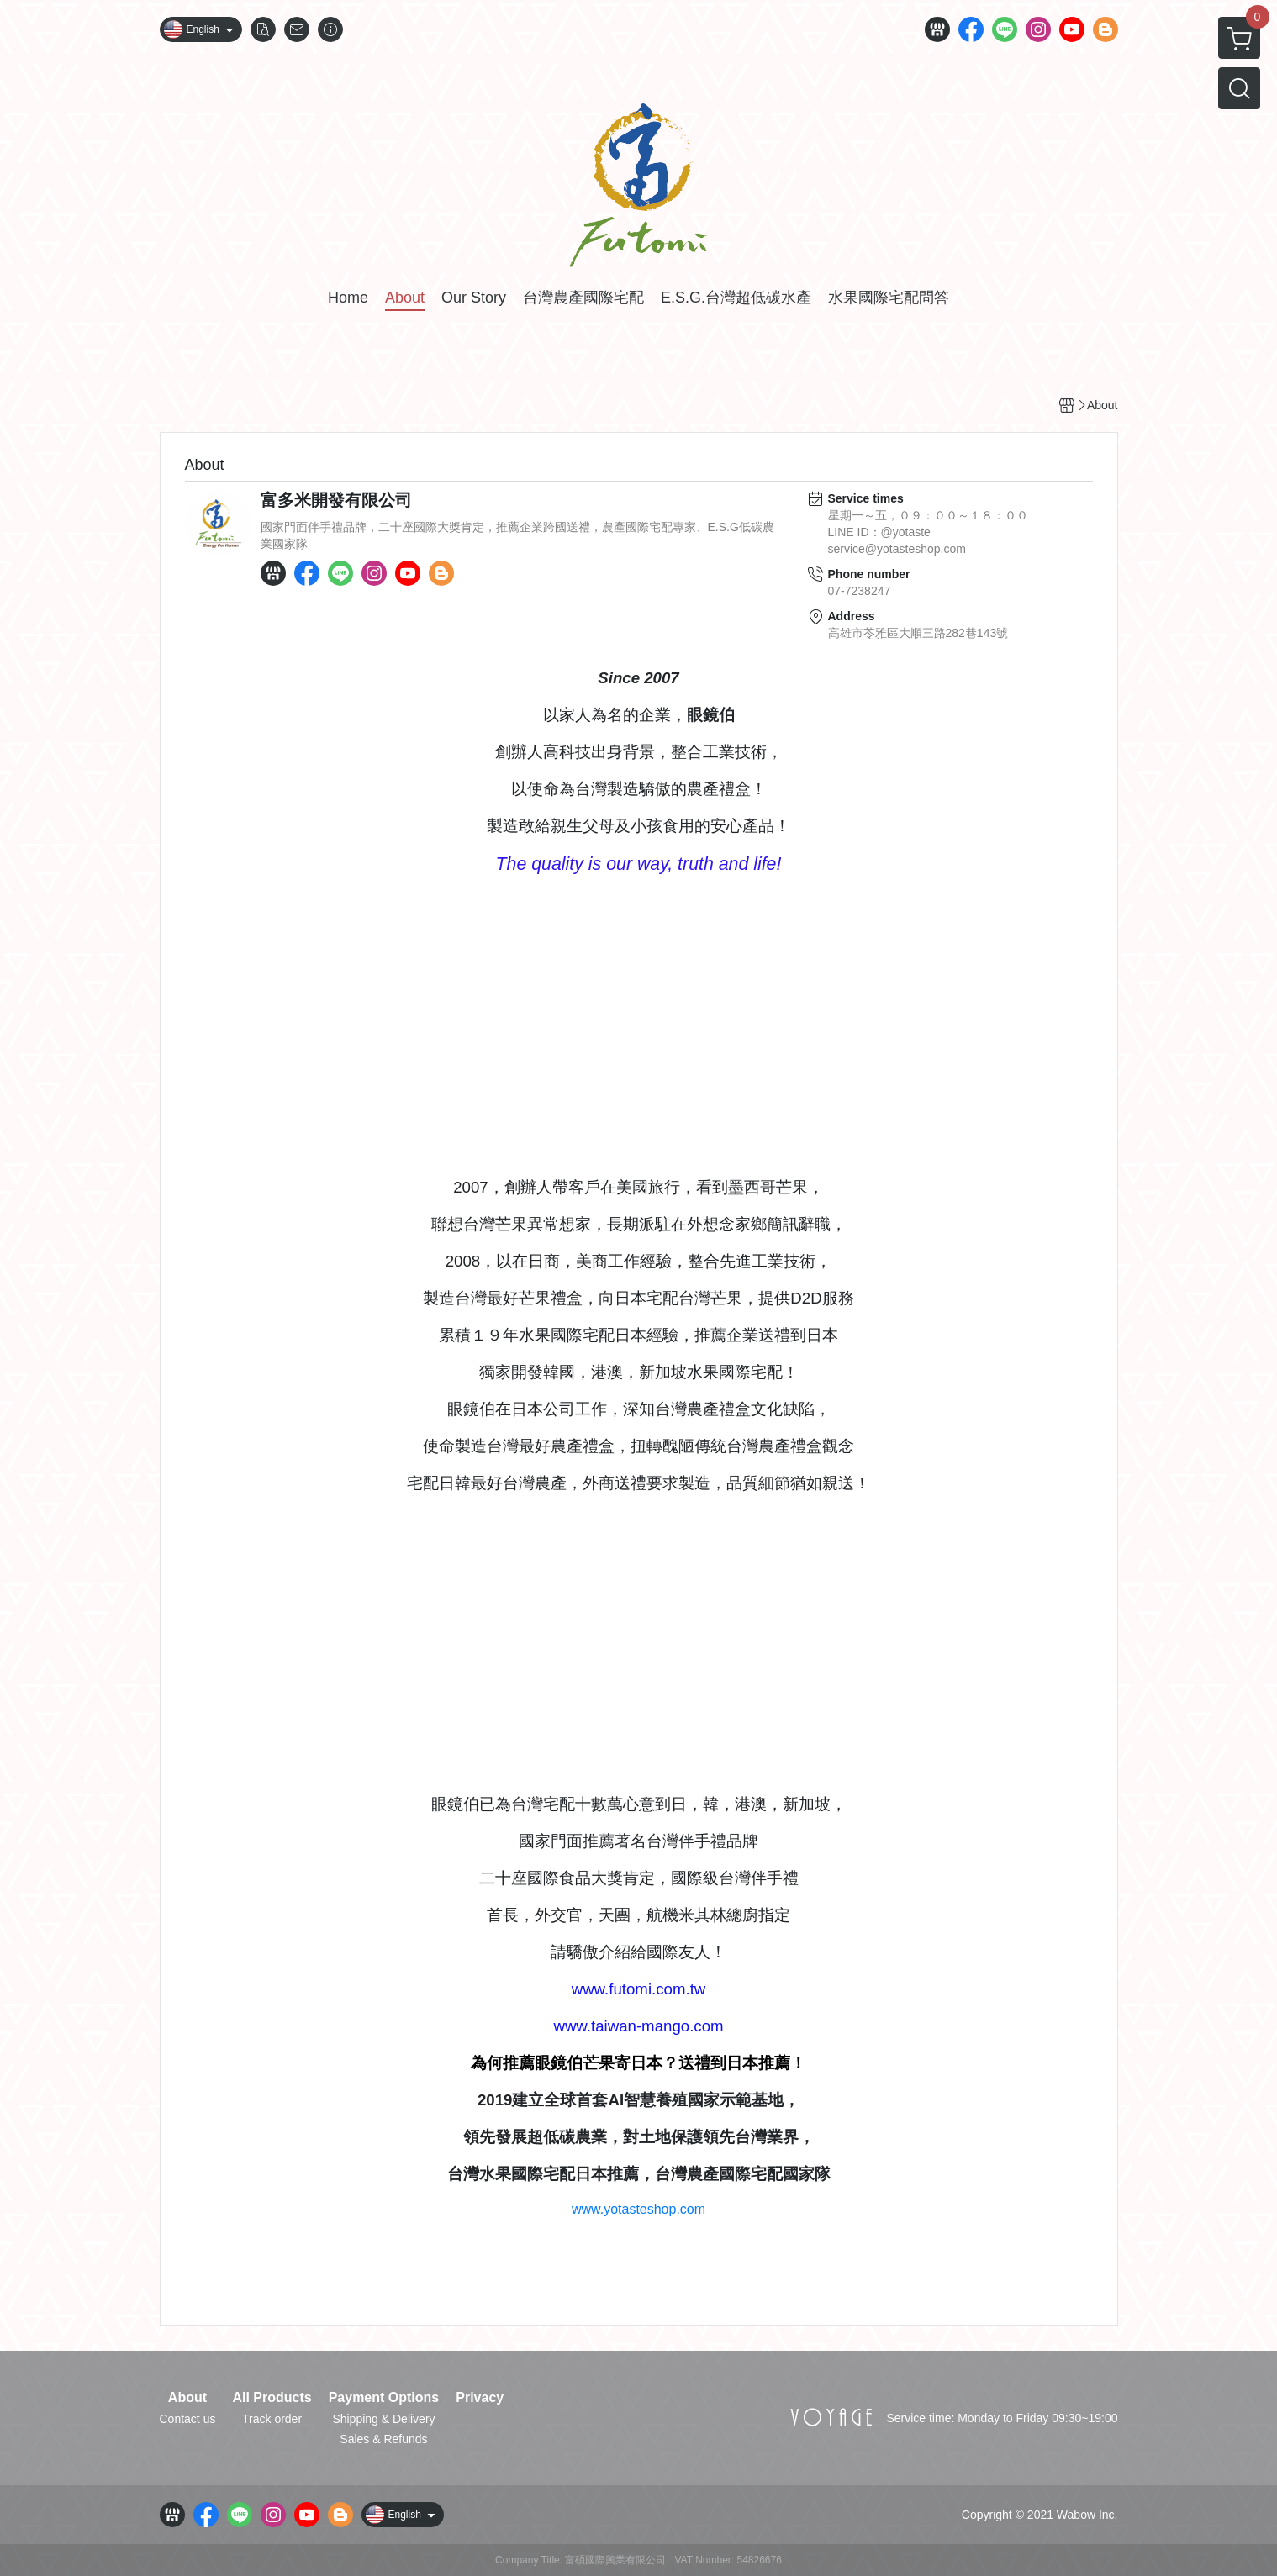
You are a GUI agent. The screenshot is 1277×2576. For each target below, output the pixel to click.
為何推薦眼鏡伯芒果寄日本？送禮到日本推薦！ (638, 2063)
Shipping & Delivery (383, 2419)
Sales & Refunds (383, 2439)
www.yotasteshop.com (638, 2209)
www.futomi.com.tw (639, 1989)
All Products (271, 2398)
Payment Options (384, 2398)
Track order (272, 2419)
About (187, 2398)
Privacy (480, 2398)
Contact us (188, 2419)
